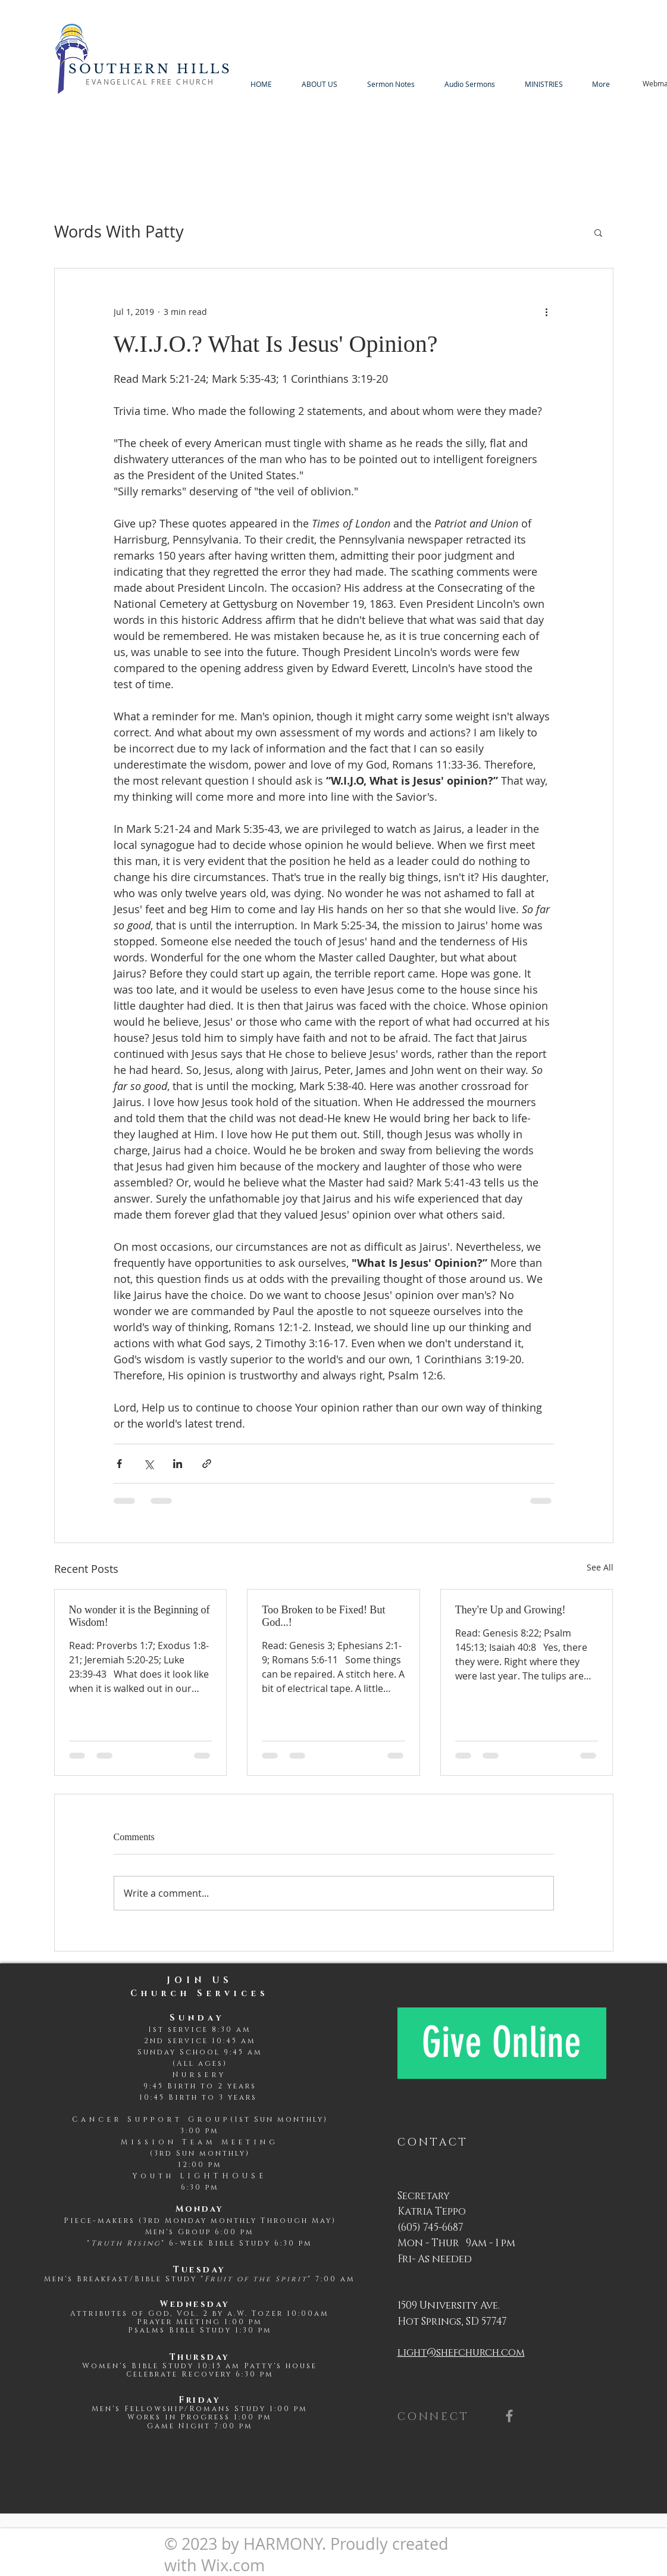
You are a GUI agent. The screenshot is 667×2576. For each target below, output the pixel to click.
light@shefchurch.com (461, 2352)
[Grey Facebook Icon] (509, 2416)
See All (600, 1567)
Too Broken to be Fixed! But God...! (323, 1616)
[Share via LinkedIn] (177, 1463)
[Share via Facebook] (119, 1463)
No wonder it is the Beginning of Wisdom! (139, 1616)
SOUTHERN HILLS (150, 69)
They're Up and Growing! (510, 1610)
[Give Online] (501, 2043)
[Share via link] (206, 1463)
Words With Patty (119, 231)
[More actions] (547, 311)
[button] (598, 232)
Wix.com (233, 2565)
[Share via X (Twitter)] (148, 1463)
